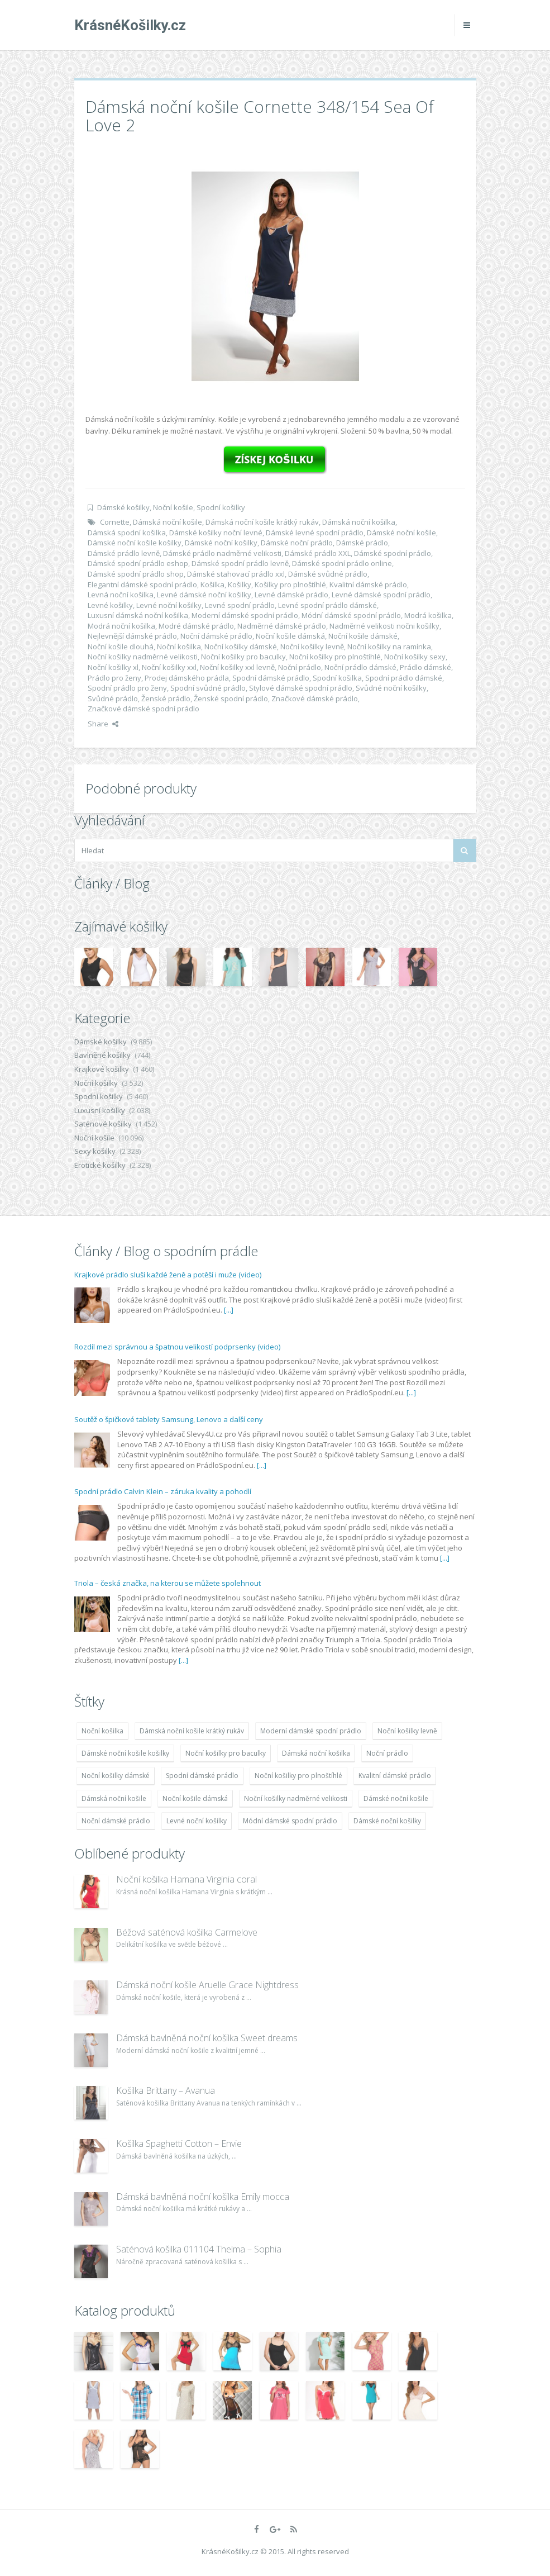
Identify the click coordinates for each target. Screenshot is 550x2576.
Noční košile (173, 507)
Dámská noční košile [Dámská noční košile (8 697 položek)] (114, 1798)
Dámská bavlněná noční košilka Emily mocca (202, 2196)
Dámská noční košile (167, 522)
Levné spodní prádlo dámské (327, 605)
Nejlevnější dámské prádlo (132, 636)
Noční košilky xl (113, 667)
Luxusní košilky (99, 1110)
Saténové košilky (103, 1124)
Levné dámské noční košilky (204, 595)
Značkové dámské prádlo (314, 698)
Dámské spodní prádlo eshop (138, 563)
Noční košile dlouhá (121, 646)
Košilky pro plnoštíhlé (290, 584)
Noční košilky (96, 1083)
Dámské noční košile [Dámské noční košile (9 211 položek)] (396, 1798)
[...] (228, 1310)
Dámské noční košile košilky (134, 543)
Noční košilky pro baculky (243, 657)
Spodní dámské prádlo (270, 678)
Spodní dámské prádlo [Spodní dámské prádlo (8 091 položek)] (202, 1775)
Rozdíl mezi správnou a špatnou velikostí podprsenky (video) (177, 1347)
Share (103, 724)
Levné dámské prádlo (291, 595)
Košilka (212, 584)
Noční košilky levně (312, 646)
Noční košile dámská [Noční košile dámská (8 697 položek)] (195, 1798)
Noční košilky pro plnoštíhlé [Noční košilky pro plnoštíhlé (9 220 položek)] (298, 1775)
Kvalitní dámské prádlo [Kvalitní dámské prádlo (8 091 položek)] (394, 1775)
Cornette (115, 522)
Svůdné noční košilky (391, 688)
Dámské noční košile (401, 532)
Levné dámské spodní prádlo (381, 595)
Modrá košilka (428, 615)
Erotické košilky (100, 1165)
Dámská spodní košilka (127, 532)
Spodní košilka (337, 678)
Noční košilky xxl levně (237, 667)
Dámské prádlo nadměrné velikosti (222, 553)
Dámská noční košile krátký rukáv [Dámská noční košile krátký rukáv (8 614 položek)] (192, 1731)
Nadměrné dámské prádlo (281, 626)
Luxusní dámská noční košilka (138, 615)
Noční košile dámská (290, 636)
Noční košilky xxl (169, 667)
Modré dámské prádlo (196, 626)
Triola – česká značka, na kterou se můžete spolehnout (167, 1583)
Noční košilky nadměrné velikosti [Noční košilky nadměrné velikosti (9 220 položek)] (295, 1798)
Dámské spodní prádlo (392, 553)
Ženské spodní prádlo (231, 698)
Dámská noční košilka (358, 522)
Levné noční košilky (169, 605)
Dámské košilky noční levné (215, 532)
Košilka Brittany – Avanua (165, 2090)
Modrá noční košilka (121, 626)
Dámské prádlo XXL (318, 553)
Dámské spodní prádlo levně (240, 563)
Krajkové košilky (101, 1069)
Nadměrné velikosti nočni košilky (384, 626)
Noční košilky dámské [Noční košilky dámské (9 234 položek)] (116, 1775)
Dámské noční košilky (221, 543)
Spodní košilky (221, 507)
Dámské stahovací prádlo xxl (236, 574)
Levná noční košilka (121, 595)
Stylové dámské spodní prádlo (300, 688)
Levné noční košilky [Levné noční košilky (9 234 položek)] (196, 1821)
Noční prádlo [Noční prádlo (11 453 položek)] (387, 1753)
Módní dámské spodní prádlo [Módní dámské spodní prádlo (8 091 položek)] (290, 1821)
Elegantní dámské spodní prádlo (142, 584)
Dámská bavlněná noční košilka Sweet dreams (207, 2038)
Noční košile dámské (363, 636)
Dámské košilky (123, 507)
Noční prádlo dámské (360, 667)
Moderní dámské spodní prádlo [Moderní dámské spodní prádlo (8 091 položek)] (310, 1731)
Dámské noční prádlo (297, 543)
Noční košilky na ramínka (389, 646)
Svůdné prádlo (113, 698)
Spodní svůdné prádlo (208, 688)
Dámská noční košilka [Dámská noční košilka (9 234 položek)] (316, 1753)
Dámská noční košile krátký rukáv (262, 522)
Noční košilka (179, 646)
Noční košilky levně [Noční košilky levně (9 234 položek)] (407, 1731)
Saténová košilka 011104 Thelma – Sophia (198, 2249)
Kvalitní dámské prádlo (368, 584)
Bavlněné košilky (102, 1055)
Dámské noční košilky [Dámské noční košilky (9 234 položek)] (387, 1821)
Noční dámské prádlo (216, 636)
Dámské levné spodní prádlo (315, 532)
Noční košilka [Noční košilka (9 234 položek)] (102, 1731)
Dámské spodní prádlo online (342, 563)
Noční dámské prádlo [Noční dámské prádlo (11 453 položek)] (116, 1821)
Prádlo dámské (425, 667)
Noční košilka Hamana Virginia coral (186, 1879)
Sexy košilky (95, 1151)
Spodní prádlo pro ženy (127, 688)
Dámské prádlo (362, 543)
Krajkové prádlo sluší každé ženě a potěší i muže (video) (167, 1275)
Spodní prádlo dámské (403, 678)
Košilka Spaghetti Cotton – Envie (179, 2143)
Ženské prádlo (165, 698)
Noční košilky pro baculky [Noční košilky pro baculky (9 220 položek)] (225, 1753)
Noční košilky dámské (240, 646)
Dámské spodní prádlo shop (136, 574)
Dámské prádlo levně (124, 553)
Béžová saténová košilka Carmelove (186, 1932)
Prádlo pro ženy (114, 678)
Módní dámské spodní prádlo (351, 615)
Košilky (239, 584)
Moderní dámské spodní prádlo (245, 615)
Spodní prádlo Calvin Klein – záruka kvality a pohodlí (162, 1491)
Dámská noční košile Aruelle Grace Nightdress (207, 1985)
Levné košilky (110, 605)
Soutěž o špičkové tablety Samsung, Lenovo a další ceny (168, 1419)
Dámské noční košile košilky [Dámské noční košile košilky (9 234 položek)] (125, 1753)
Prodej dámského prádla (187, 678)
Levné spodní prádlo (240, 605)
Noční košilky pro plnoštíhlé (335, 657)
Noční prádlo (299, 667)
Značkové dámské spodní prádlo (143, 709)
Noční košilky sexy (415, 657)
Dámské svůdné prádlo (327, 574)
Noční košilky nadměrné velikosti (143, 657)
